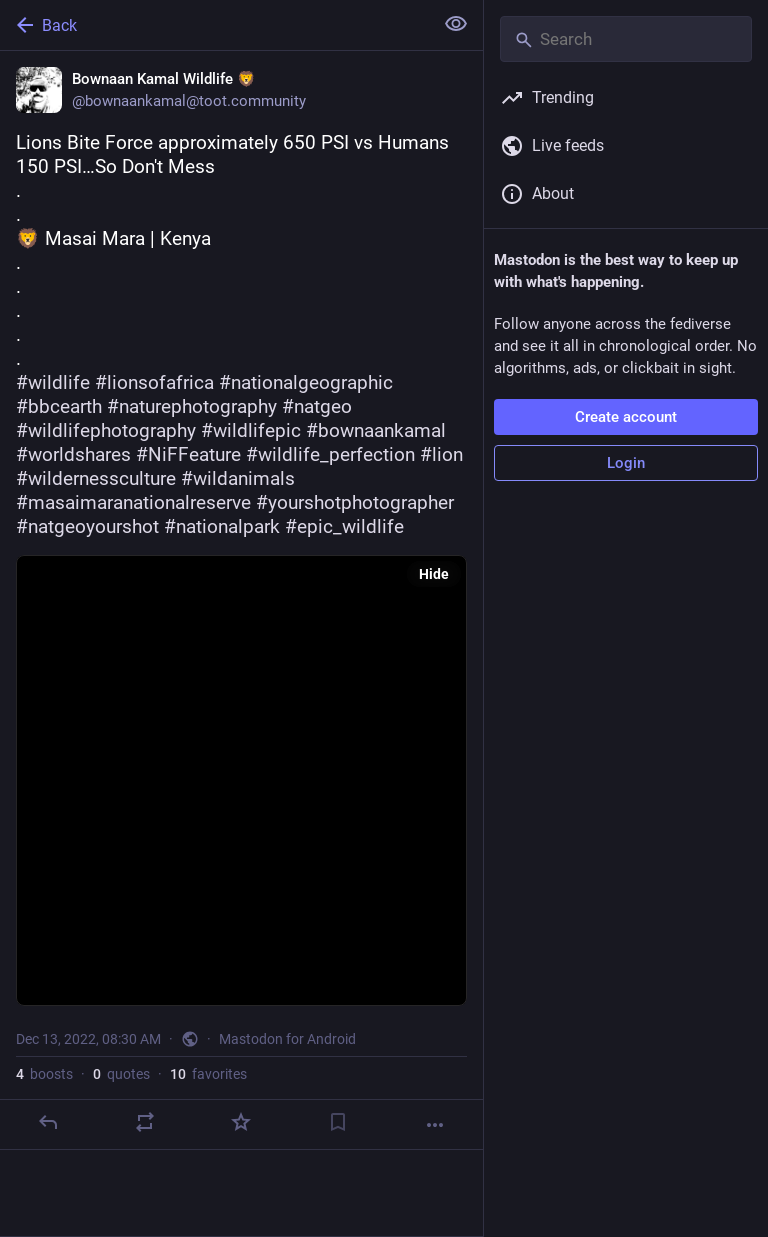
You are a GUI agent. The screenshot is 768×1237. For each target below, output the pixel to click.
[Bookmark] (338, 1122)
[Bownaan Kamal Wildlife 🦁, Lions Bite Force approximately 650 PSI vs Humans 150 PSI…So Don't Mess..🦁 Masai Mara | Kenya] (241, 600)
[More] (435, 1125)
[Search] (626, 39)
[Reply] (48, 1122)
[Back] (214, 25)
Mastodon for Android (287, 1039)
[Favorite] (241, 1122)
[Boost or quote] (145, 1122)
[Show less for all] (456, 24)
